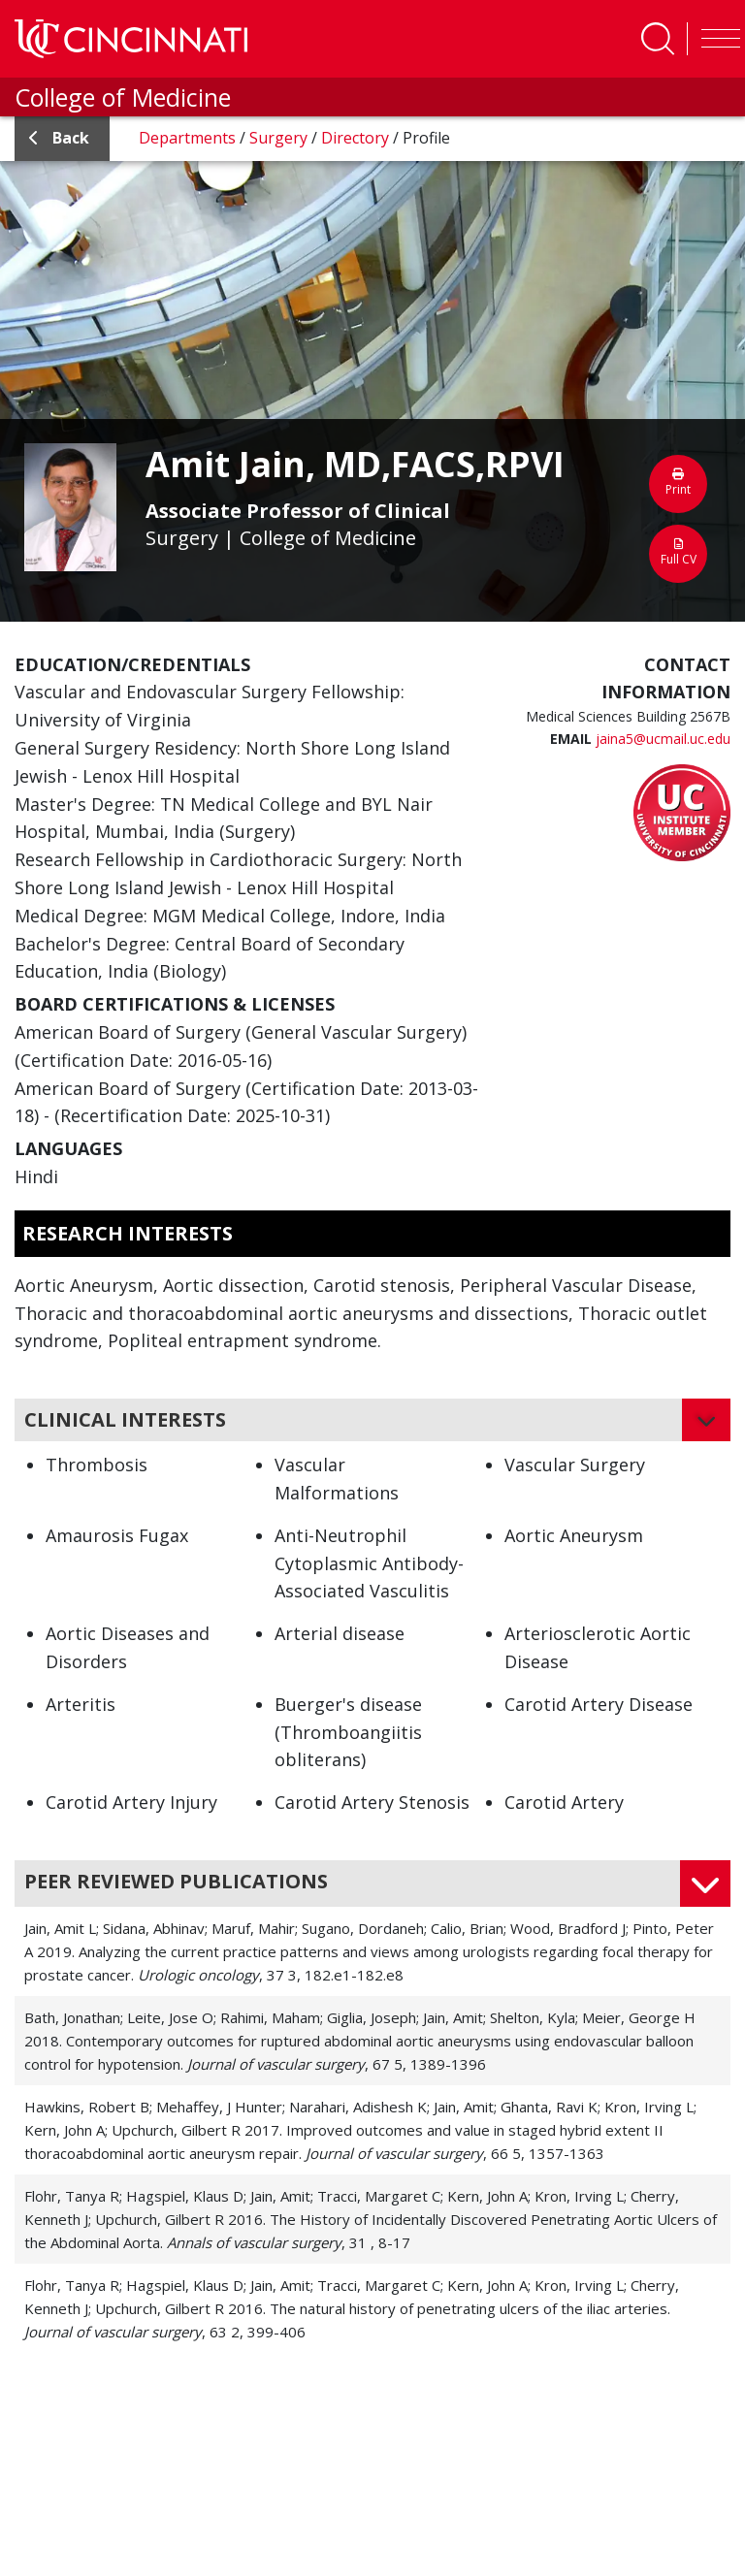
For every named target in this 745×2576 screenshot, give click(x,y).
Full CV (678, 552)
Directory (357, 137)
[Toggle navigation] (716, 38)
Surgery (280, 137)
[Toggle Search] (658, 39)
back (59, 137)
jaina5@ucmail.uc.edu (663, 738)
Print (678, 483)
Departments (189, 137)
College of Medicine (123, 96)
